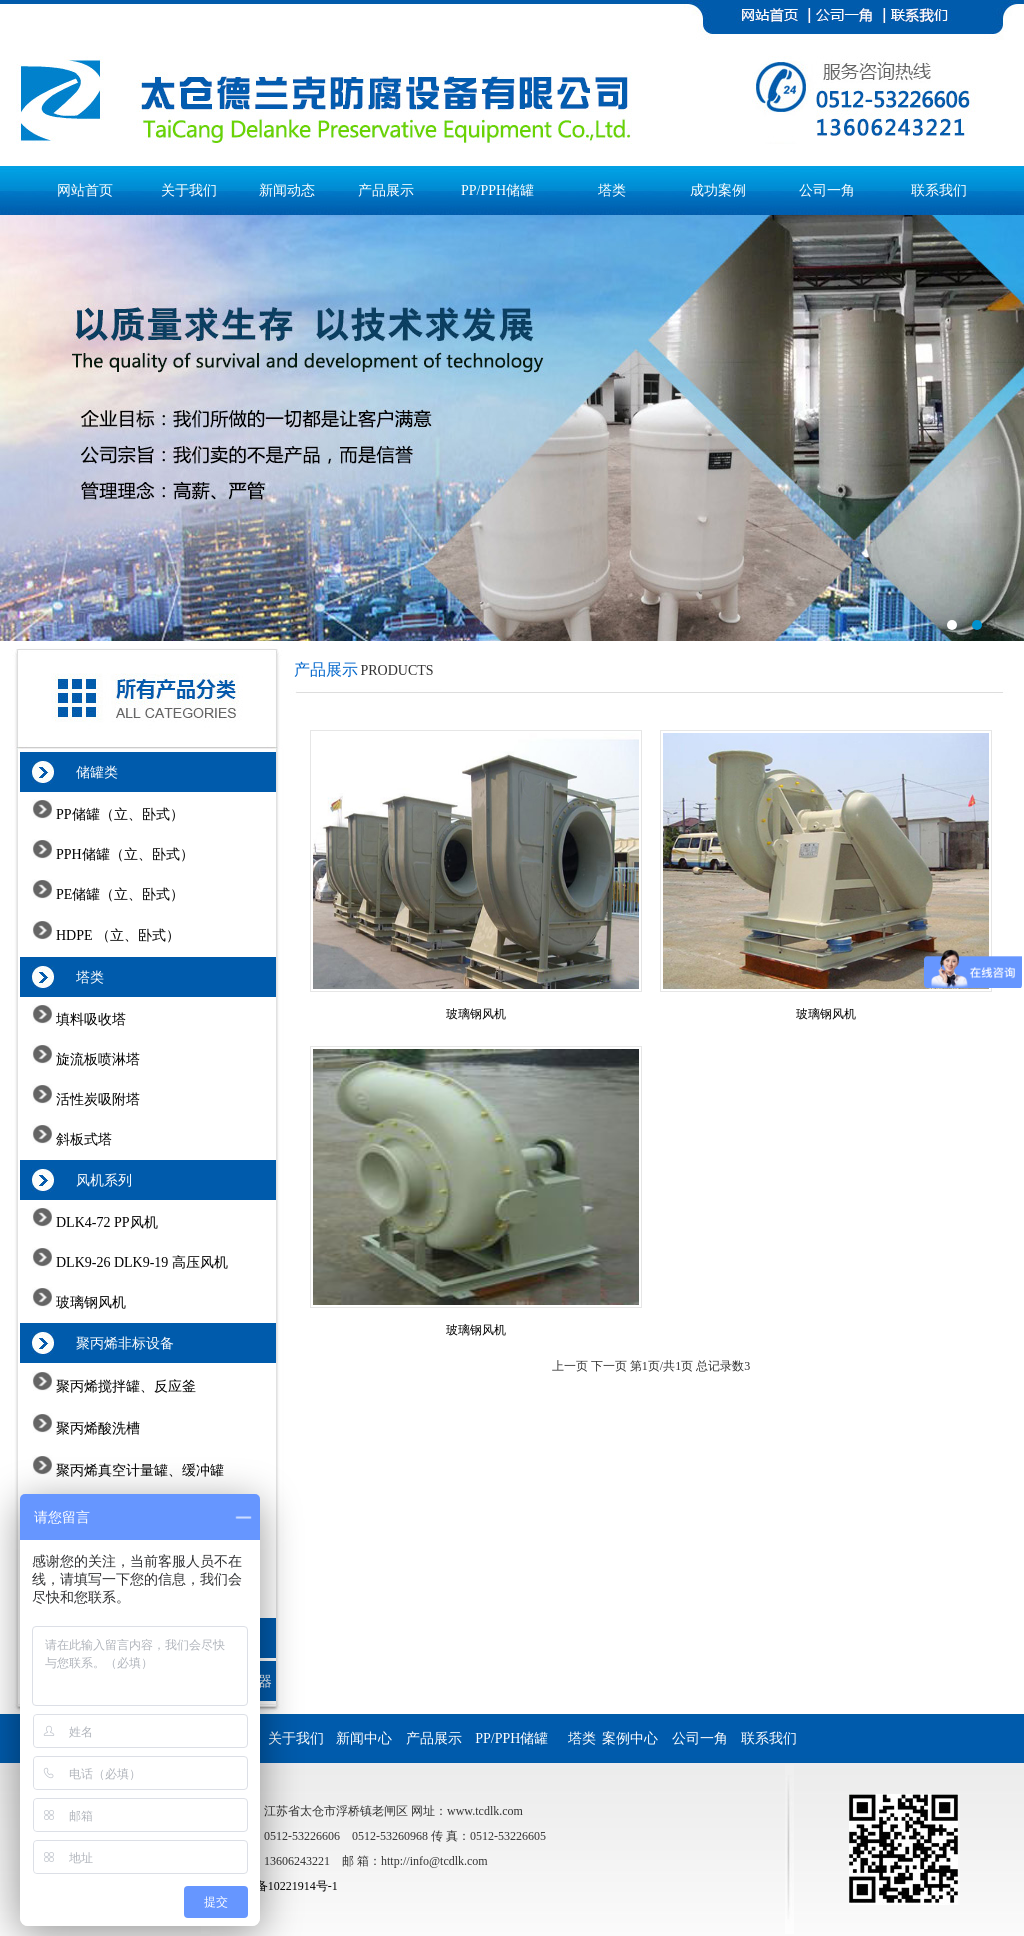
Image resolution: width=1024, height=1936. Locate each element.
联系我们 (939, 190)
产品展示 (386, 190)
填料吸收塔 (90, 1019)
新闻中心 (369, 1738)
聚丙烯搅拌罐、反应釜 (125, 1386)
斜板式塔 (83, 1139)
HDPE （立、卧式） (117, 935)
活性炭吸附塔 (97, 1099)
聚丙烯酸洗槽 (97, 1428)
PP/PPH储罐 (497, 190)
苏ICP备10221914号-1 (281, 1886)
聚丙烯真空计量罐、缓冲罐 (139, 1470)
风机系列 (93, 1180)
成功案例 (718, 190)
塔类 (612, 190)
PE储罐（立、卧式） (119, 894)
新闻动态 (287, 190)
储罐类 (86, 772)
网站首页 (85, 190)
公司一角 (827, 190)
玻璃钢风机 (90, 1302)
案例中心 (635, 1738)
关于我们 (189, 190)
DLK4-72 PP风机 (105, 1222)
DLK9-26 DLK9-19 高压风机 (140, 1262)
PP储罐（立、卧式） (118, 814)
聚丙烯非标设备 (114, 1343)
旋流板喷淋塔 (97, 1059)
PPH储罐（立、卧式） (123, 854)
